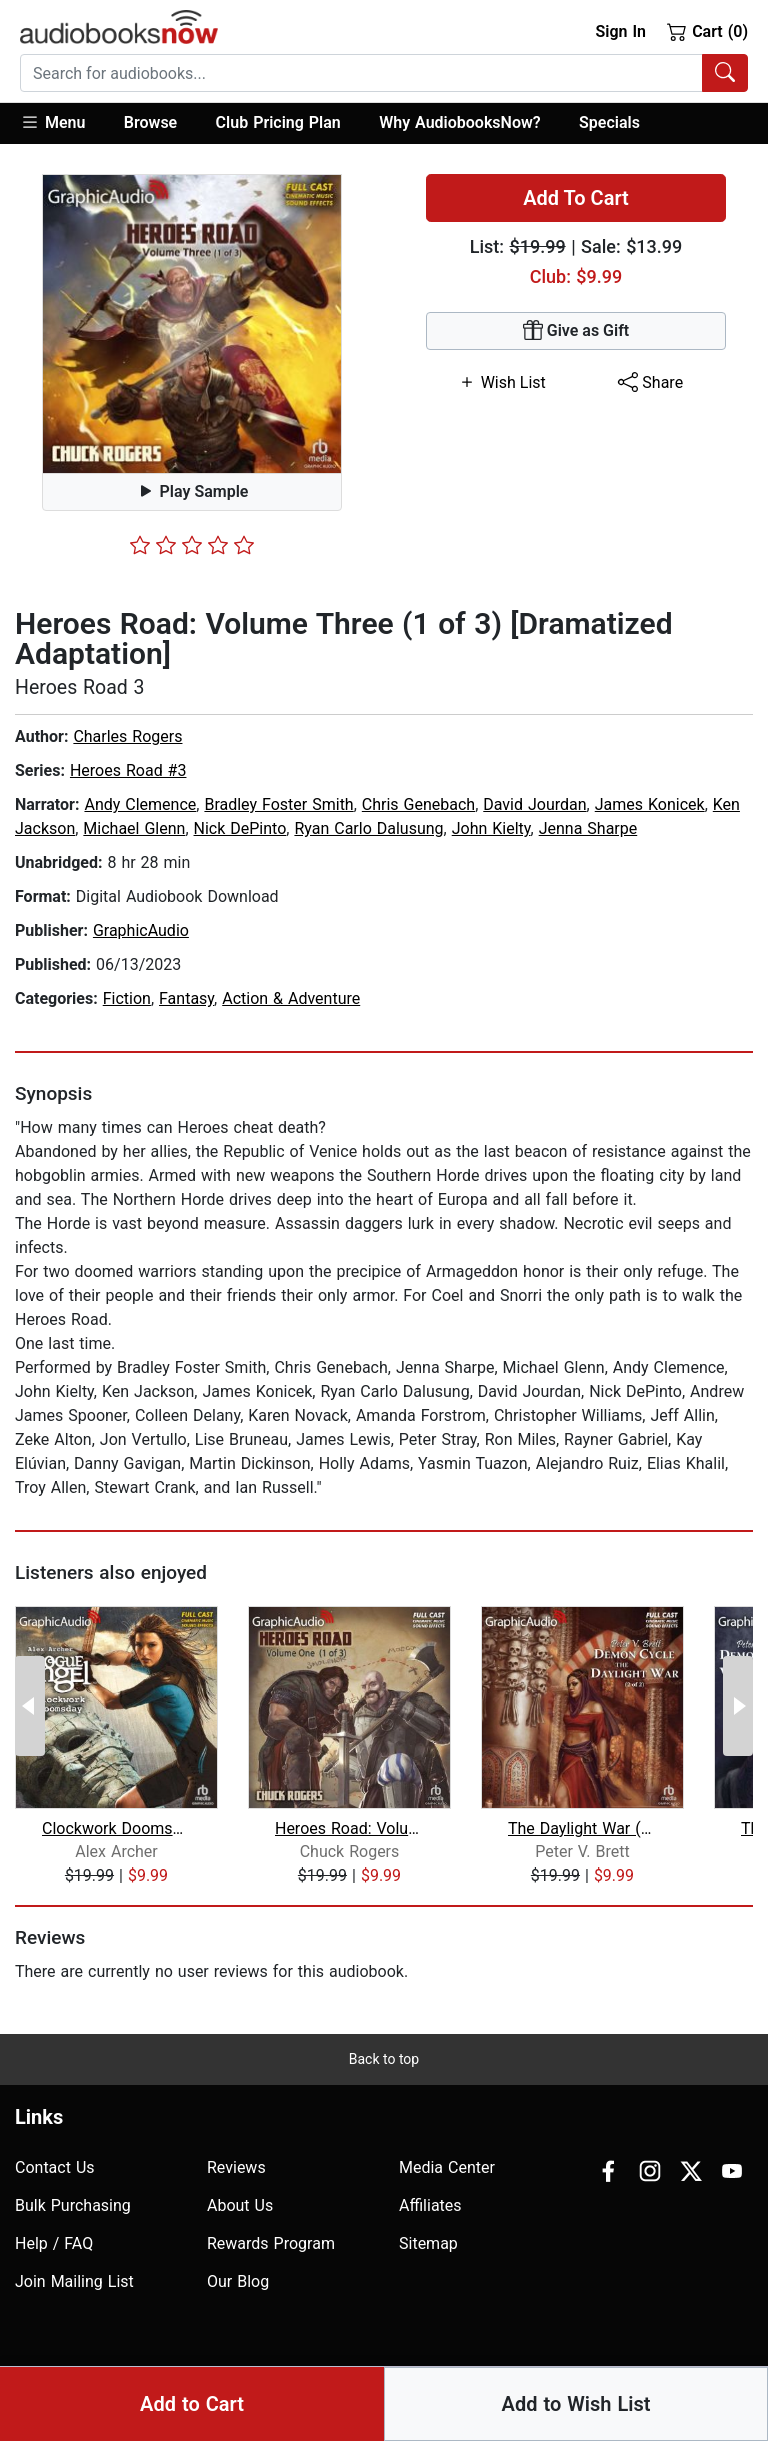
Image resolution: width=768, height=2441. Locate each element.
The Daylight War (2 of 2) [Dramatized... (582, 1828)
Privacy (588, 2392)
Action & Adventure (291, 998)
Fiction (127, 998)
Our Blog (238, 2281)
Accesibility (507, 2392)
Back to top (384, 2059)
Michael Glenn (134, 828)
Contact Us (55, 2167)
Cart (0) (707, 31)
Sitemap (428, 2243)
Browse (150, 122)
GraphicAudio (141, 930)
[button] (62, 123)
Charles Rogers (127, 736)
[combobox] (384, 73)
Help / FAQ (54, 2243)
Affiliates (430, 2205)
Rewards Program (271, 2243)
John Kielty (491, 828)
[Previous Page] (30, 1706)
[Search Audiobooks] (725, 73)
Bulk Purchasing (73, 2205)
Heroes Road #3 (128, 770)
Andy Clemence (140, 804)
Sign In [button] (620, 31)
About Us (240, 2205)
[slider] (192, 545)
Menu (52, 122)
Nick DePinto (240, 828)
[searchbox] (361, 73)
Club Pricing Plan (278, 122)
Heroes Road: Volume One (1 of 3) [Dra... (349, 1828)
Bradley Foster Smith (278, 804)
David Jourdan (534, 804)
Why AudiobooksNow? (459, 122)
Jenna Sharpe (588, 828)
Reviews (236, 2167)
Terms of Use (675, 2392)
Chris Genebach (418, 804)
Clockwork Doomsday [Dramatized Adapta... (116, 1828)
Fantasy (186, 998)
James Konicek (650, 804)
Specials (609, 122)
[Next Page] (738, 1706)
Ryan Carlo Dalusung (368, 828)
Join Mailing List (74, 2281)
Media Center (447, 2167)
